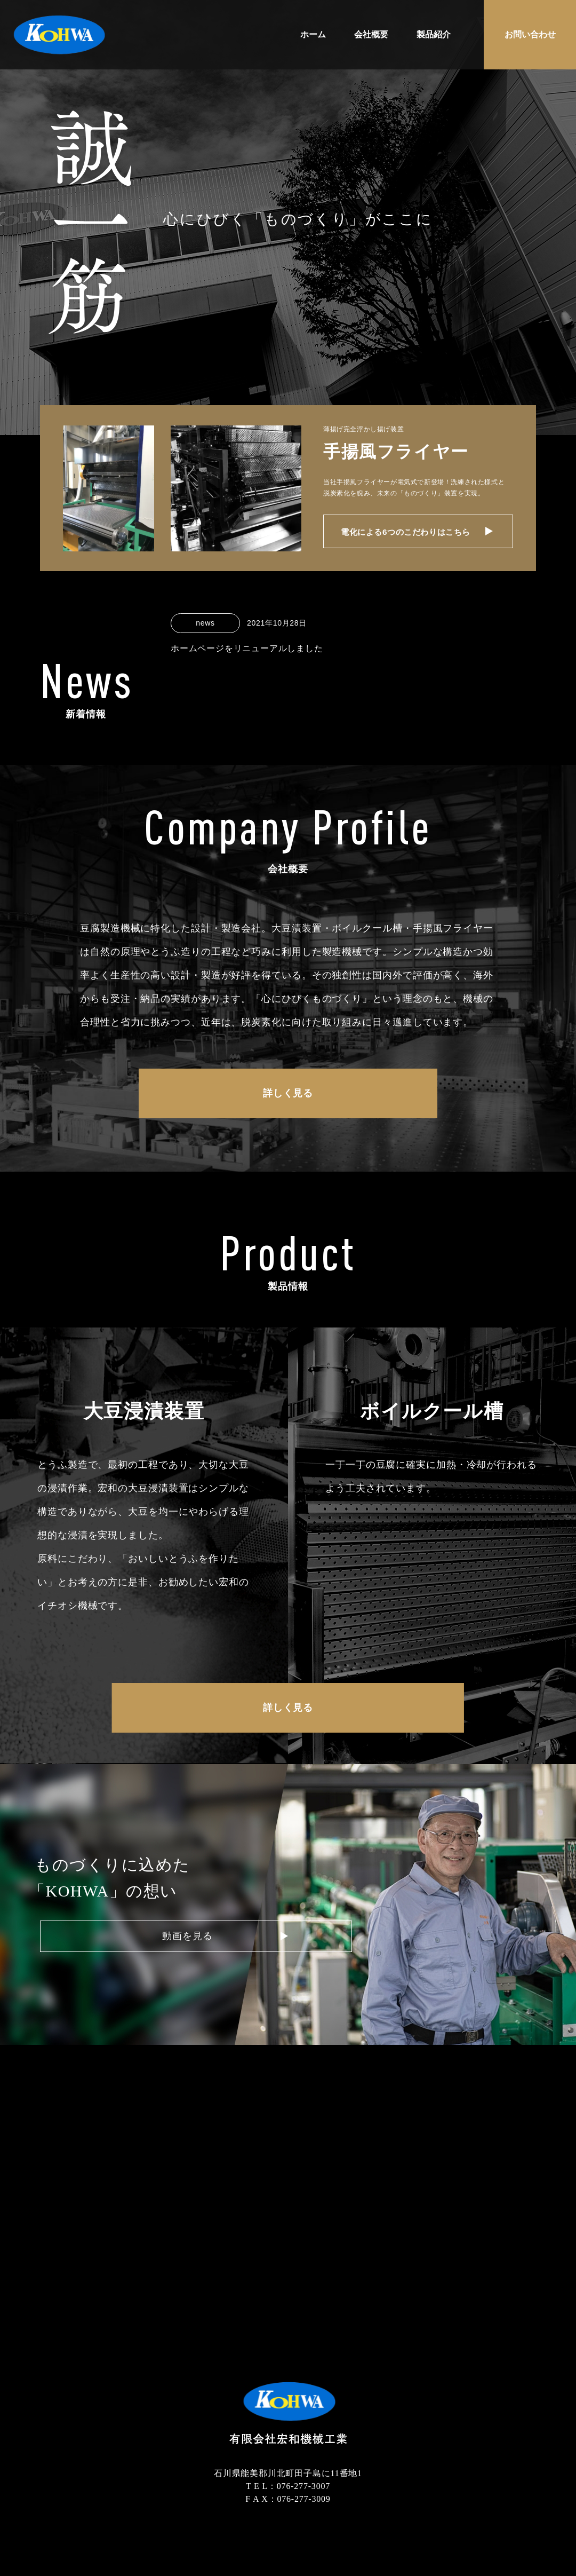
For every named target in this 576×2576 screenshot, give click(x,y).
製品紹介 (434, 34)
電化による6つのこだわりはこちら (414, 535)
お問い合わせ (530, 34)
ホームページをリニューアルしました (247, 648)
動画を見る (129, 1943)
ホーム (313, 34)
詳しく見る (288, 1100)
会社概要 (371, 34)
